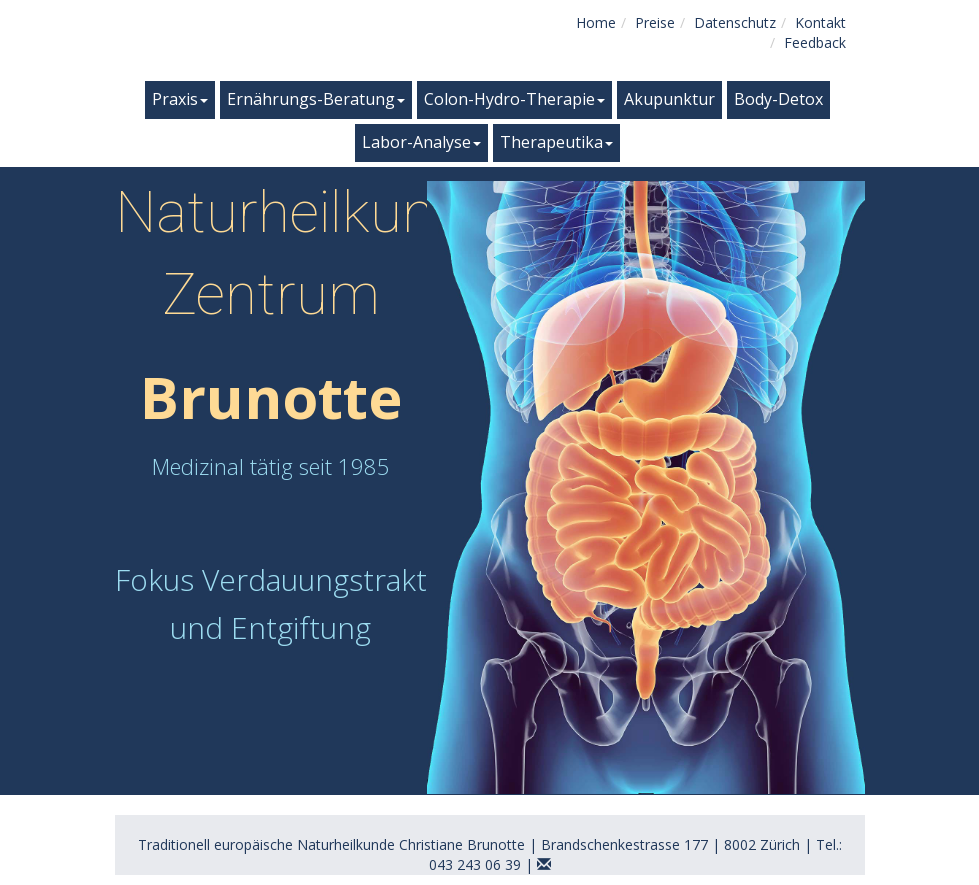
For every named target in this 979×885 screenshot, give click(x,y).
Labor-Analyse (421, 142)
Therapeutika (556, 142)
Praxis (180, 99)
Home (596, 22)
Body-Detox (778, 99)
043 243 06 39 (475, 864)
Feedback (815, 42)
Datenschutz (735, 22)
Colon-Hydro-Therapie (514, 99)
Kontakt (820, 22)
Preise (655, 22)
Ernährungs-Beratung (316, 99)
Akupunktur (669, 99)
